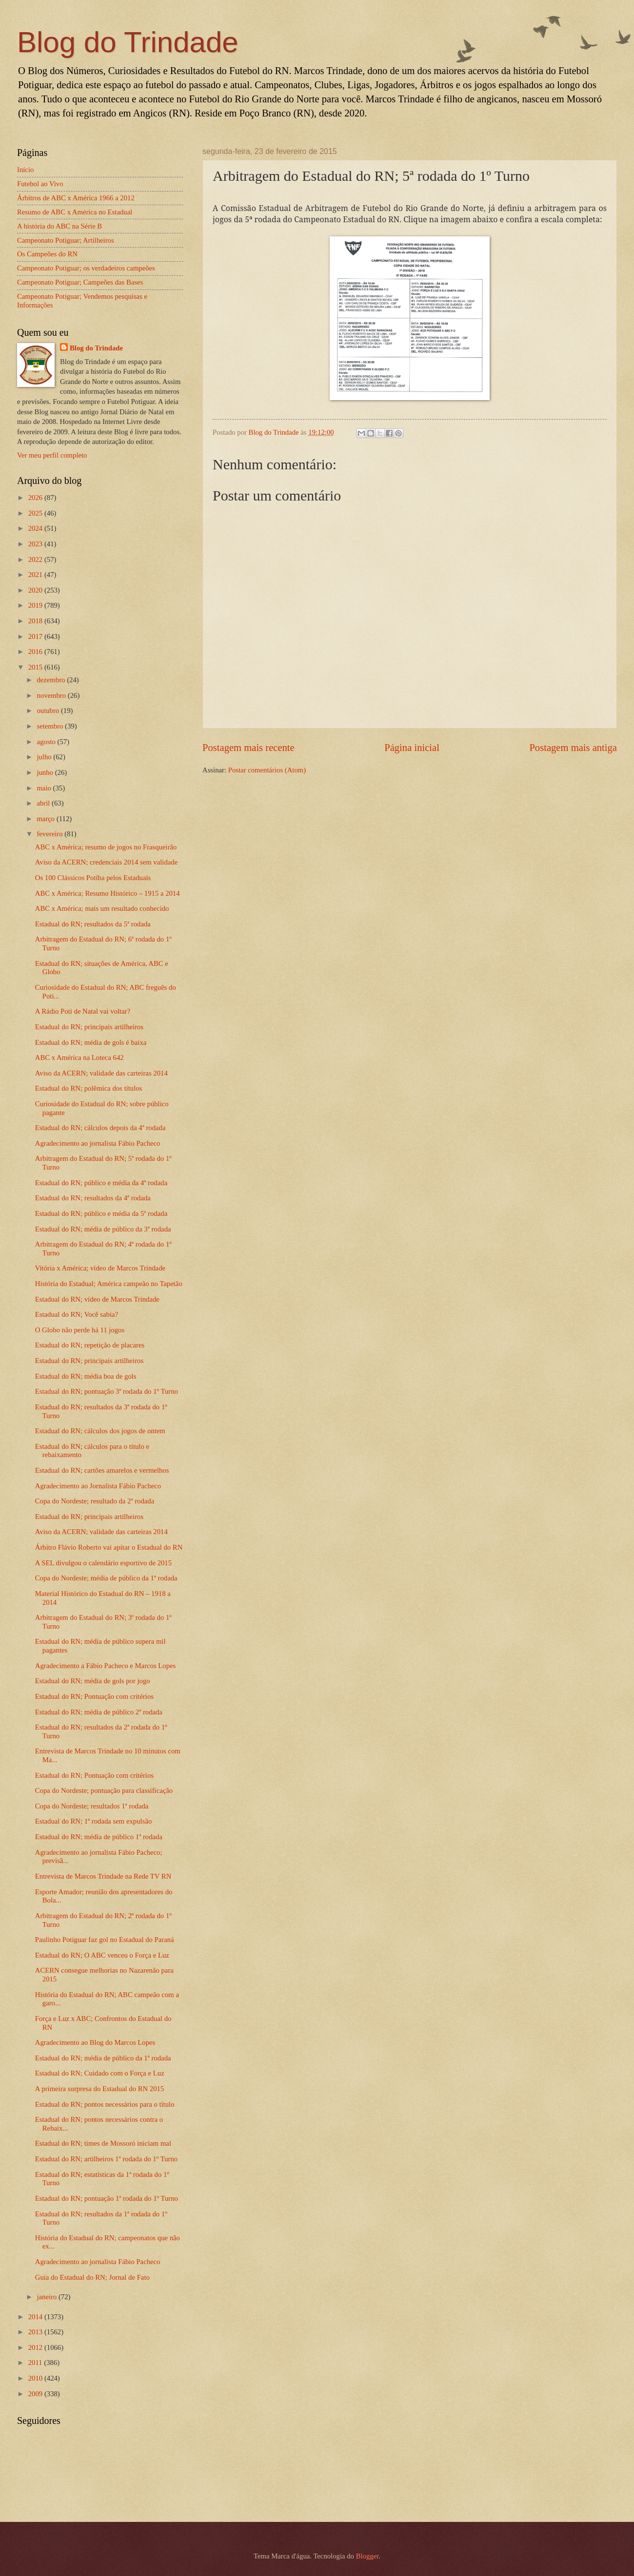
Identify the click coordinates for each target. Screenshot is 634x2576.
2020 (36, 590)
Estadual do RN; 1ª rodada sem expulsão (93, 1821)
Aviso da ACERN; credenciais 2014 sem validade (106, 862)
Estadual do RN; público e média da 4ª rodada (101, 1183)
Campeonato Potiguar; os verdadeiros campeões (86, 268)
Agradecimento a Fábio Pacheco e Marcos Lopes (105, 1666)
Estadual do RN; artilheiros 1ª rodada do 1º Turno (106, 2159)
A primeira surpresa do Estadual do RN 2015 (99, 2089)
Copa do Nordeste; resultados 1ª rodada (92, 1806)
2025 (36, 513)
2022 (36, 559)
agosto (47, 742)
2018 (36, 621)
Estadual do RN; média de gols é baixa (91, 1042)
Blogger (367, 2556)
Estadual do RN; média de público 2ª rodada (98, 1712)
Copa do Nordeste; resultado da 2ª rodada (94, 1501)
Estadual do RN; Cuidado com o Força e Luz (99, 2073)
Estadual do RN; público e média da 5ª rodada (101, 1213)
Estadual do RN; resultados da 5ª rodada (93, 924)
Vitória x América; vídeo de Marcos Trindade (100, 1268)
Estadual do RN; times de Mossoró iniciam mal (103, 2143)
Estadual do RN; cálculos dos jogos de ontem (100, 1431)
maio (45, 788)
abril (44, 803)
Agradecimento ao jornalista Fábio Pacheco (97, 1143)
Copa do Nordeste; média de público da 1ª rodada (106, 1578)
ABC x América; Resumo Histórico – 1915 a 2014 (107, 893)
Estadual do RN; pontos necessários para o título (105, 2104)
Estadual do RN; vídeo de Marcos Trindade (97, 1299)
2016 (36, 651)
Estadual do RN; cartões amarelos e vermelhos (102, 1470)
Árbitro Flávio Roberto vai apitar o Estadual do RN (109, 1547)
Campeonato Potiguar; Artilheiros (65, 240)
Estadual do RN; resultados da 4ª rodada (93, 1198)
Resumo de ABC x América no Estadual (74, 212)
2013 (36, 2332)
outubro (48, 710)
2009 (36, 2394)
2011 (36, 2362)
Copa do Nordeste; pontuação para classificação (104, 1790)
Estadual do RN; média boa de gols (86, 1376)
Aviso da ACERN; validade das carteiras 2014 (101, 1073)
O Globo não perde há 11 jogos (79, 1330)
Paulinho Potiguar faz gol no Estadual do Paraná (104, 1939)
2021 (36, 574)
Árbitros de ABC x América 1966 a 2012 (76, 198)
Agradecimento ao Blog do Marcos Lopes (95, 2042)
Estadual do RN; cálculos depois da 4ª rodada (100, 1128)
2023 (36, 544)
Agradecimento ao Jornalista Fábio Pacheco (98, 1486)
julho (45, 757)
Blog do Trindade (127, 42)
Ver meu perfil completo (52, 455)
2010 (36, 2378)
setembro (51, 726)
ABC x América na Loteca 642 (79, 1057)
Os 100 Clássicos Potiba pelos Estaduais (93, 878)
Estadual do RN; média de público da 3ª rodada (103, 1229)
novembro (52, 695)
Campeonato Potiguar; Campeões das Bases (80, 282)
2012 (36, 2347)
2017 (36, 636)
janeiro (48, 2297)
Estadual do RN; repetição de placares (89, 1345)
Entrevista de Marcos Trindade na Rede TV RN (103, 1876)
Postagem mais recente (248, 747)
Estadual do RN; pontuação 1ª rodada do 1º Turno (106, 2198)
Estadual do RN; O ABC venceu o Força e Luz (102, 1955)
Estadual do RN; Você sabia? (76, 1314)
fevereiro (50, 834)
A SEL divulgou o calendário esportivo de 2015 (103, 1563)
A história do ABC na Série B (59, 226)
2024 (36, 528)
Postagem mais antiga (573, 747)
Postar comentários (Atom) (267, 770)
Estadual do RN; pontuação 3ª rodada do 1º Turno (106, 1391)
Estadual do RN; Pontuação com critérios (94, 1696)
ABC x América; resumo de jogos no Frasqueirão (106, 847)
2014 (36, 2317)
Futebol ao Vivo (40, 184)
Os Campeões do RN (47, 254)
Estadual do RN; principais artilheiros (89, 1027)
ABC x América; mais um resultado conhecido (102, 908)
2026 (36, 497)
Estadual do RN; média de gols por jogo (92, 1681)
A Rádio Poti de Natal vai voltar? (82, 1011)
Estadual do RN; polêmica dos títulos (88, 1088)
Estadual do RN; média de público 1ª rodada (98, 1837)
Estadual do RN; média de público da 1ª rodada (103, 2058)
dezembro (52, 680)
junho (46, 772)
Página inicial (411, 747)
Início (25, 169)
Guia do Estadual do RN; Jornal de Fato (92, 2277)
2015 (36, 667)
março (46, 819)
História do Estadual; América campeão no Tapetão (108, 1284)
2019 (36, 605)
